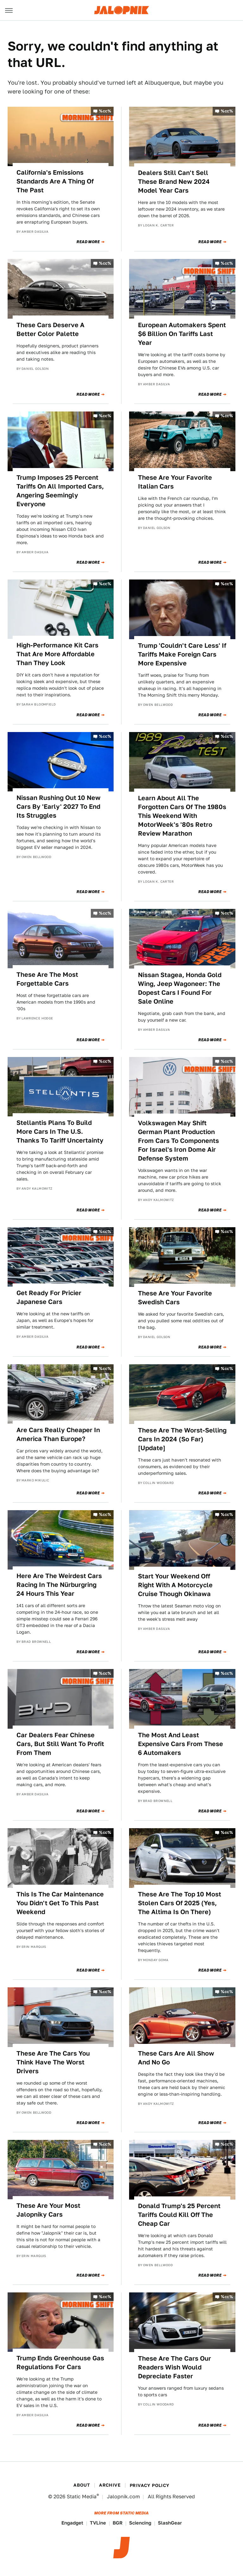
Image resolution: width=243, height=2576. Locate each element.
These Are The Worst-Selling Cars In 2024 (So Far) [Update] (182, 1439)
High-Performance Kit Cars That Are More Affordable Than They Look (57, 654)
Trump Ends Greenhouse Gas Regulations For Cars (60, 2362)
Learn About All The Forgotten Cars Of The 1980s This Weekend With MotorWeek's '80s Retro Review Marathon (182, 815)
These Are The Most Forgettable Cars (47, 979)
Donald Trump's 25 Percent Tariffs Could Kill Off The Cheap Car (179, 2214)
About (81, 2485)
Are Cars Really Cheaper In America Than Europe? (58, 1434)
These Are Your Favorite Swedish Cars (175, 1297)
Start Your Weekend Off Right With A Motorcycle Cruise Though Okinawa (175, 1585)
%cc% (105, 111)
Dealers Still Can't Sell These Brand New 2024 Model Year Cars (174, 181)
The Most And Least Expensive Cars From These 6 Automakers (180, 1743)
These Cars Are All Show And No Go (176, 2058)
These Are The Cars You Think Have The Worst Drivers (53, 2062)
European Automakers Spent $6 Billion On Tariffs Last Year (182, 333)
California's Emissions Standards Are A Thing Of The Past (55, 181)
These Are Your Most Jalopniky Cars (48, 2210)
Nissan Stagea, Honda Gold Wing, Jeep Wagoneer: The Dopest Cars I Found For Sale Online (179, 988)
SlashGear (170, 2522)
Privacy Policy (150, 2485)
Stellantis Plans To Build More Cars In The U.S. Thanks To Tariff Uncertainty (59, 1131)
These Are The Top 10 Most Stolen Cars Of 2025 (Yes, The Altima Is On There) (179, 1903)
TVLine (98, 2522)
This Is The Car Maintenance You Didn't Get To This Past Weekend (60, 1903)
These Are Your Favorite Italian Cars (175, 482)
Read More (88, 242)
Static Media (82, 2497)
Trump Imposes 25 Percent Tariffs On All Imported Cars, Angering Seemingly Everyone (60, 491)
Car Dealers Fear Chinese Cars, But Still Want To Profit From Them (60, 1743)
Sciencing (140, 2522)
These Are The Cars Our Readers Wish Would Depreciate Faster (174, 2367)
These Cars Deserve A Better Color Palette (50, 329)
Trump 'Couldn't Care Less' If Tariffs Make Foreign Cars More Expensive (182, 654)
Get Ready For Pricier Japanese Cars (48, 1297)
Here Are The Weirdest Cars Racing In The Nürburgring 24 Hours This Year (59, 1584)
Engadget (72, 2522)
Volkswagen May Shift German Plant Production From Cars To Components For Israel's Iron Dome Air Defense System (178, 1140)
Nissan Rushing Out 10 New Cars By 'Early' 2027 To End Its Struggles (58, 806)
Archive (110, 2485)
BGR (117, 2522)
